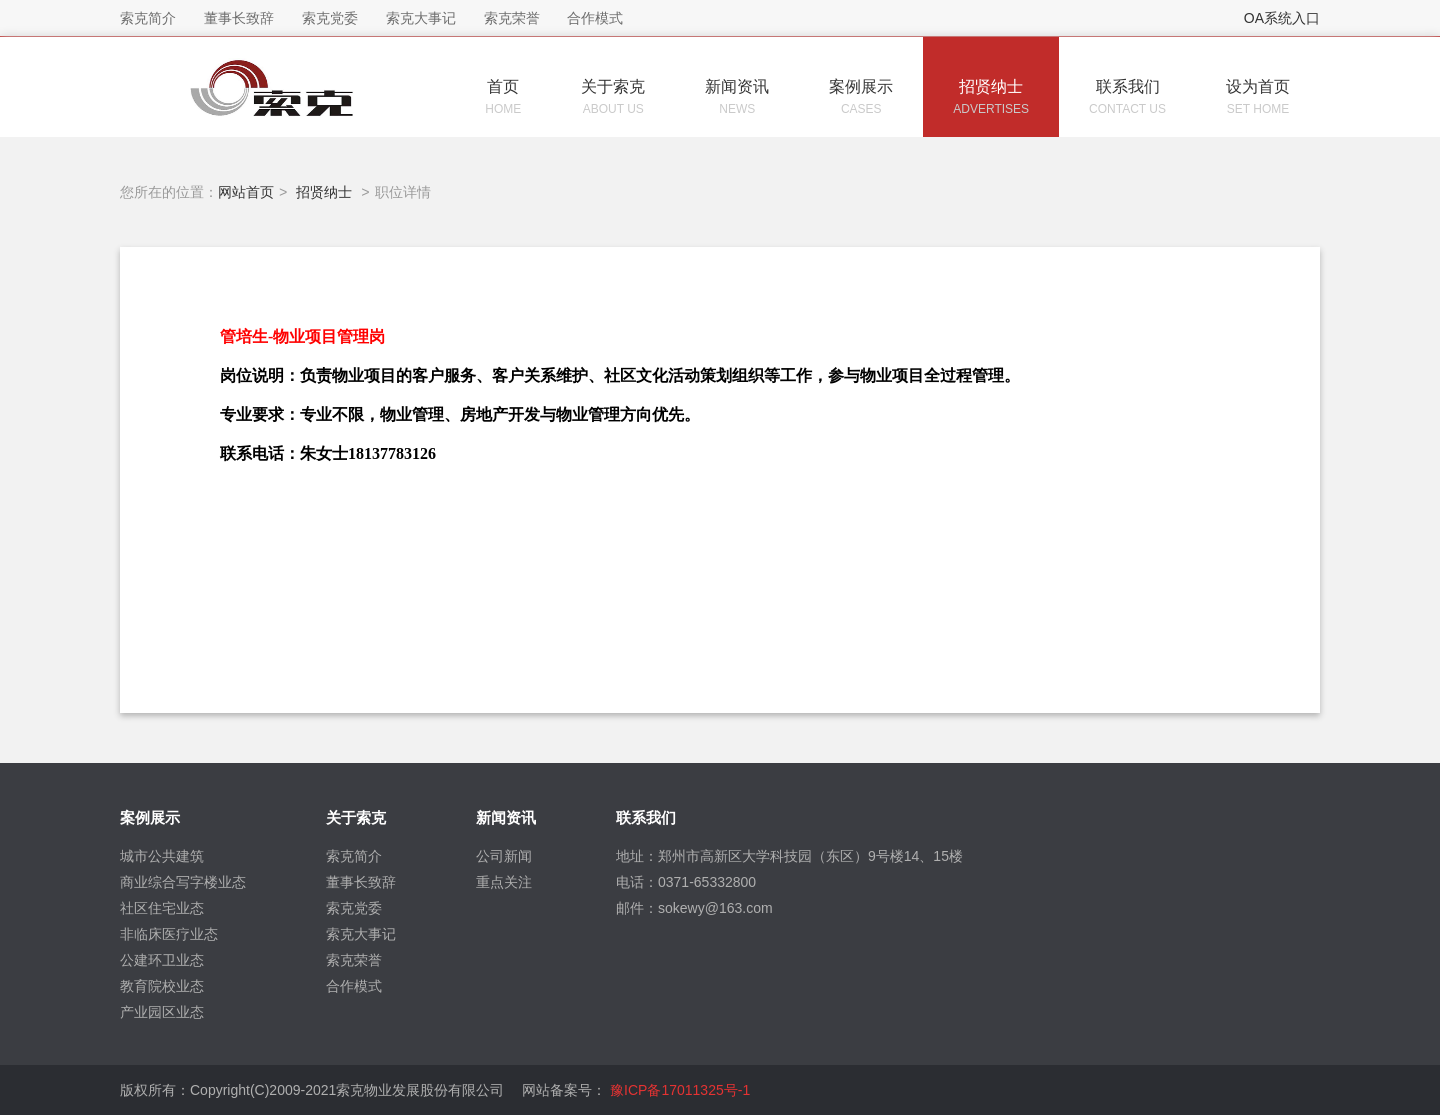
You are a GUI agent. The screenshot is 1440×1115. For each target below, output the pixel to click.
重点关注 (504, 882)
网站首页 (246, 192)
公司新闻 (504, 856)
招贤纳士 (324, 192)
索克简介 (354, 856)
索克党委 (354, 908)
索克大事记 (361, 934)
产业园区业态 (162, 1012)
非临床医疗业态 (169, 934)
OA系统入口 (1282, 18)
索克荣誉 (354, 960)
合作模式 (354, 986)
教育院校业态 (162, 986)
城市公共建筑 (162, 856)
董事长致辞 (361, 882)
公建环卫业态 (162, 960)
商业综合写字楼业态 (183, 882)
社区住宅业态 (162, 908)
